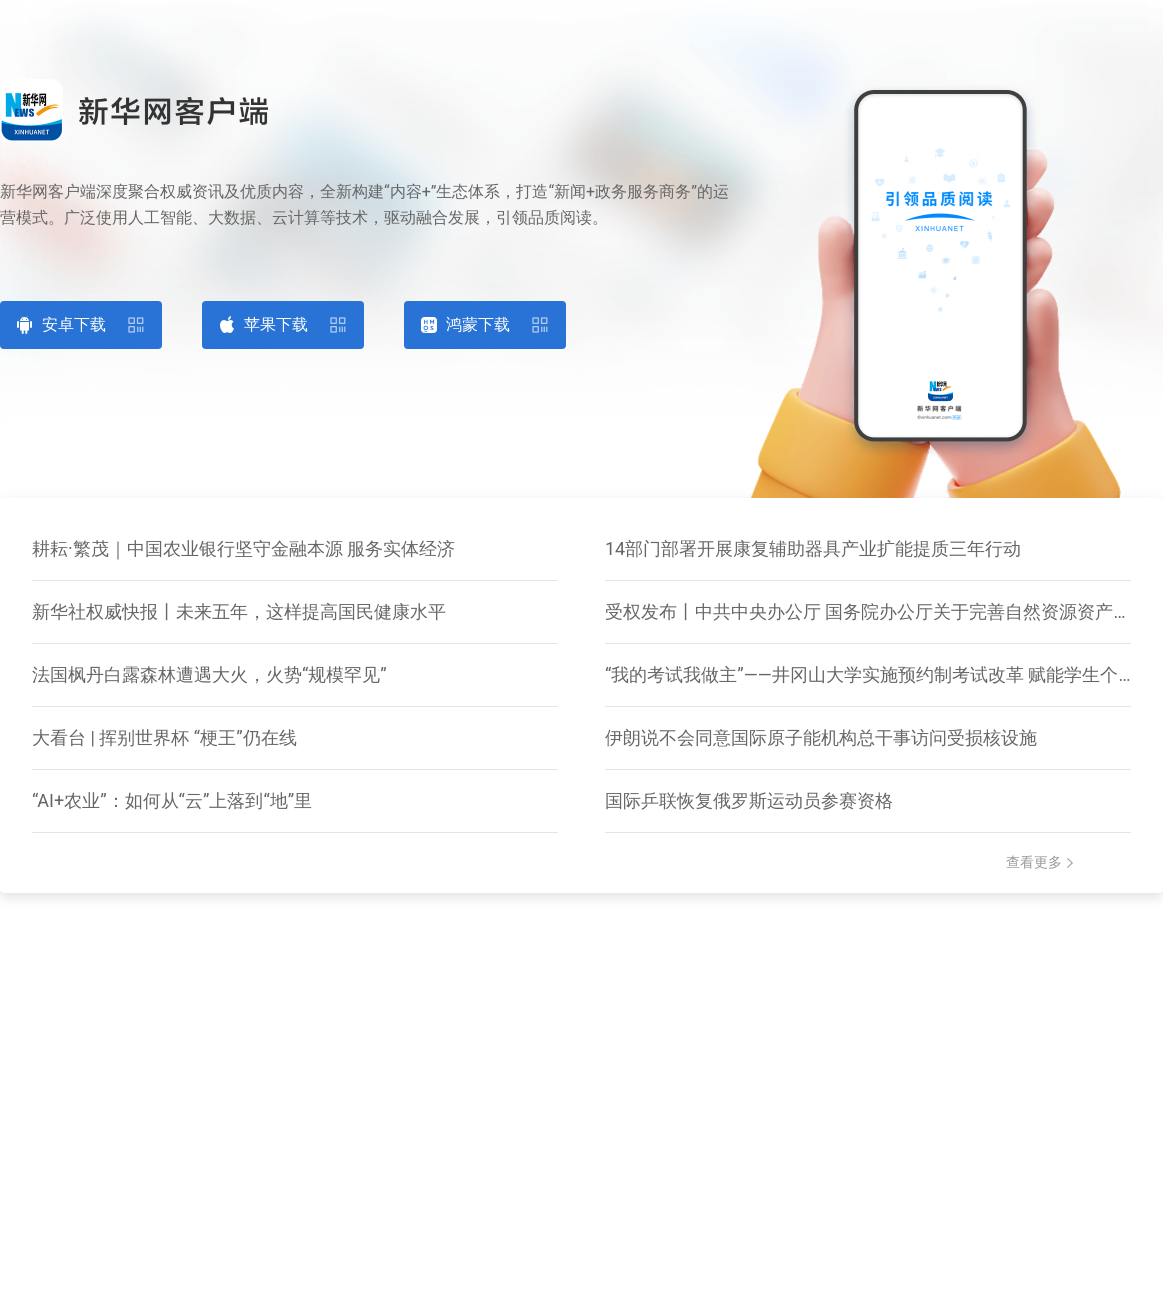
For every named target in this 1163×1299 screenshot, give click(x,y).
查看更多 (1034, 862)
